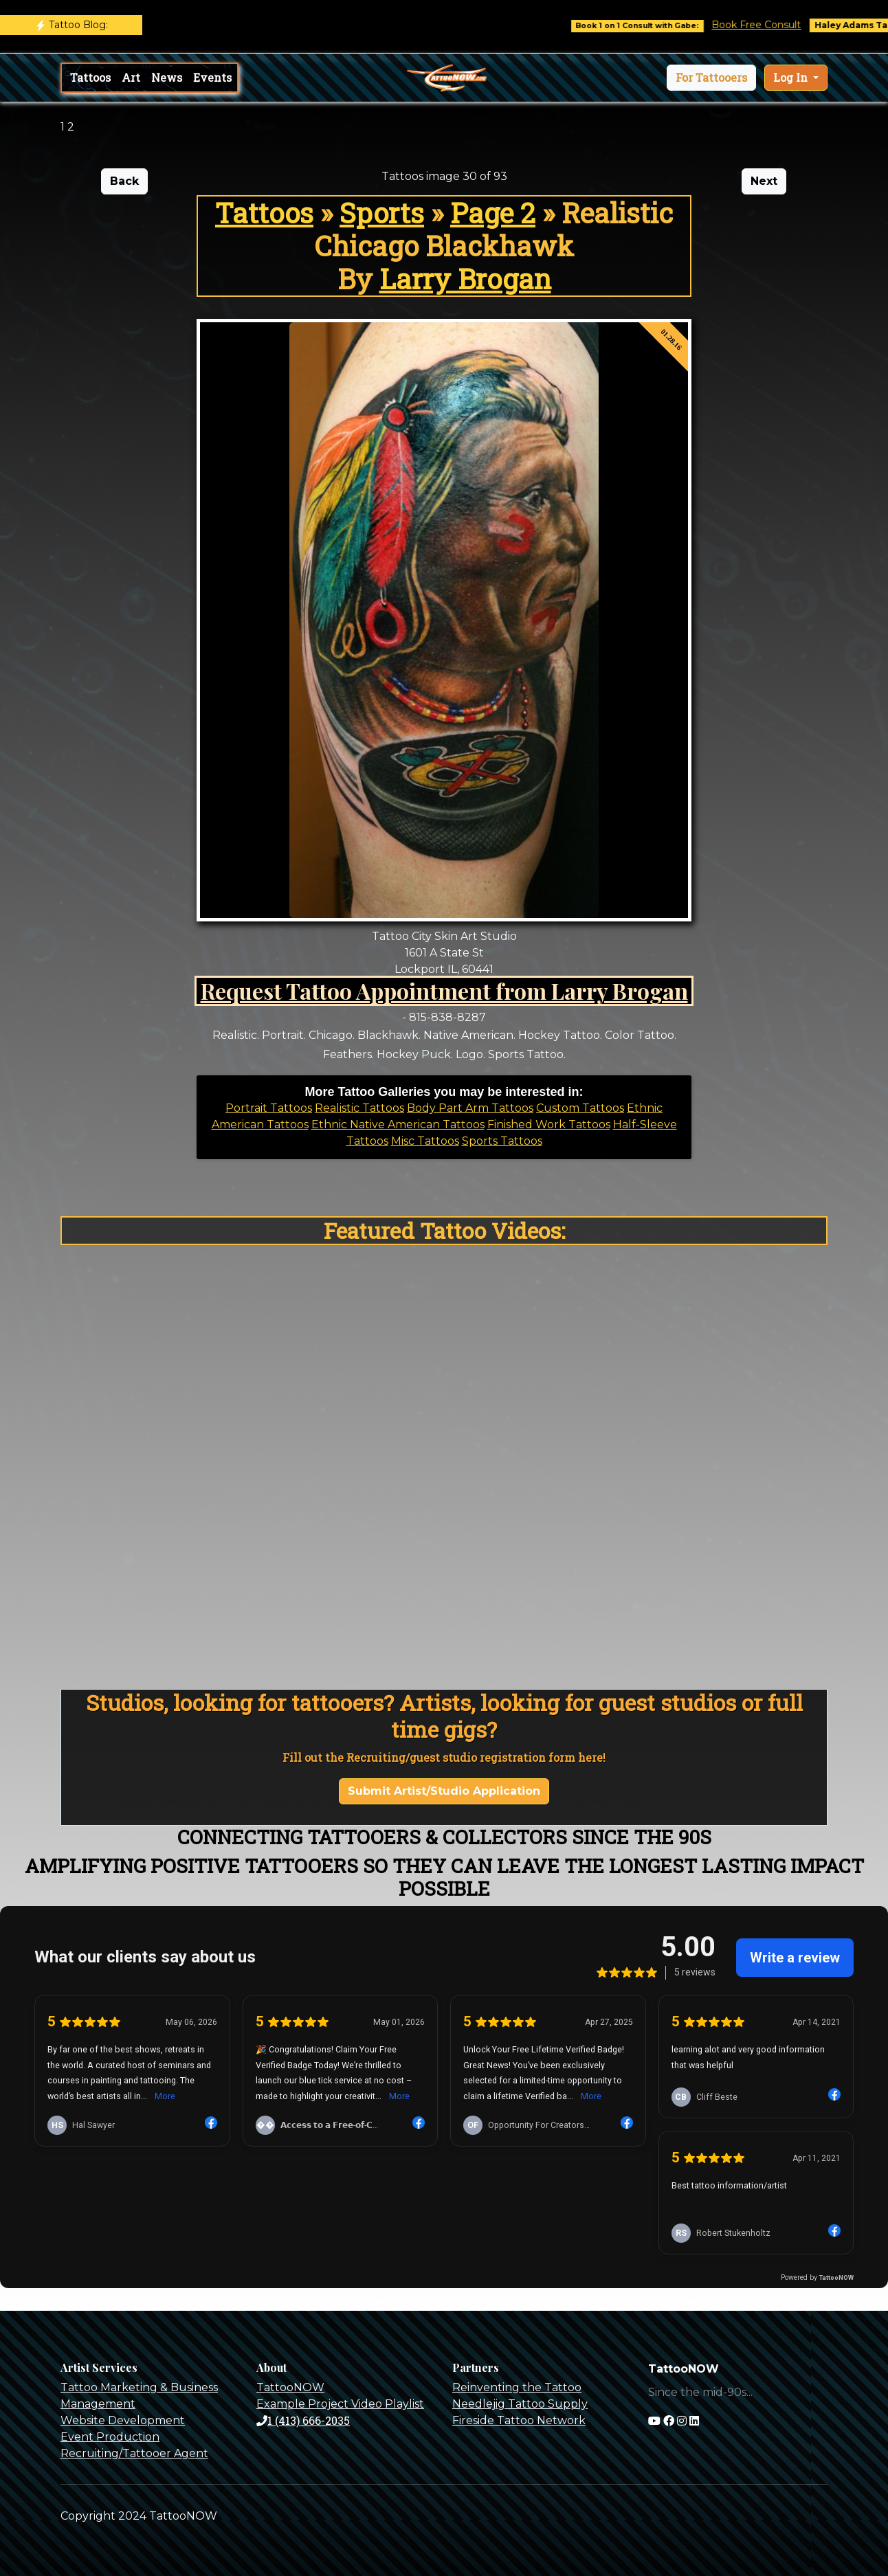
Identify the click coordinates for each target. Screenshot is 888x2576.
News (166, 77)
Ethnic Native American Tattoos (398, 1124)
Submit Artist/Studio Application (444, 1790)
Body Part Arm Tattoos (470, 1108)
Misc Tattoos (425, 1140)
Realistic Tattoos (359, 1108)
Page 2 (492, 212)
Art (131, 77)
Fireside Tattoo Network (519, 2420)
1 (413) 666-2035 (303, 2420)
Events (212, 77)
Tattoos (90, 77)
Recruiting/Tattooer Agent (134, 2453)
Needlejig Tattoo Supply (520, 2403)
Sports (382, 212)
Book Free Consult (783, 25)
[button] (711, 78)
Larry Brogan (465, 278)
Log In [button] (791, 77)
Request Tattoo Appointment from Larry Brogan (444, 990)
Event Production (109, 2436)
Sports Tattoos (502, 1140)
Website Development (122, 2420)
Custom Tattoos (580, 1108)
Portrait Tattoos (268, 1108)
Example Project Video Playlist (340, 2403)
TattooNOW (290, 2387)
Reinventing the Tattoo (516, 2387)
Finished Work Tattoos (548, 1124)
